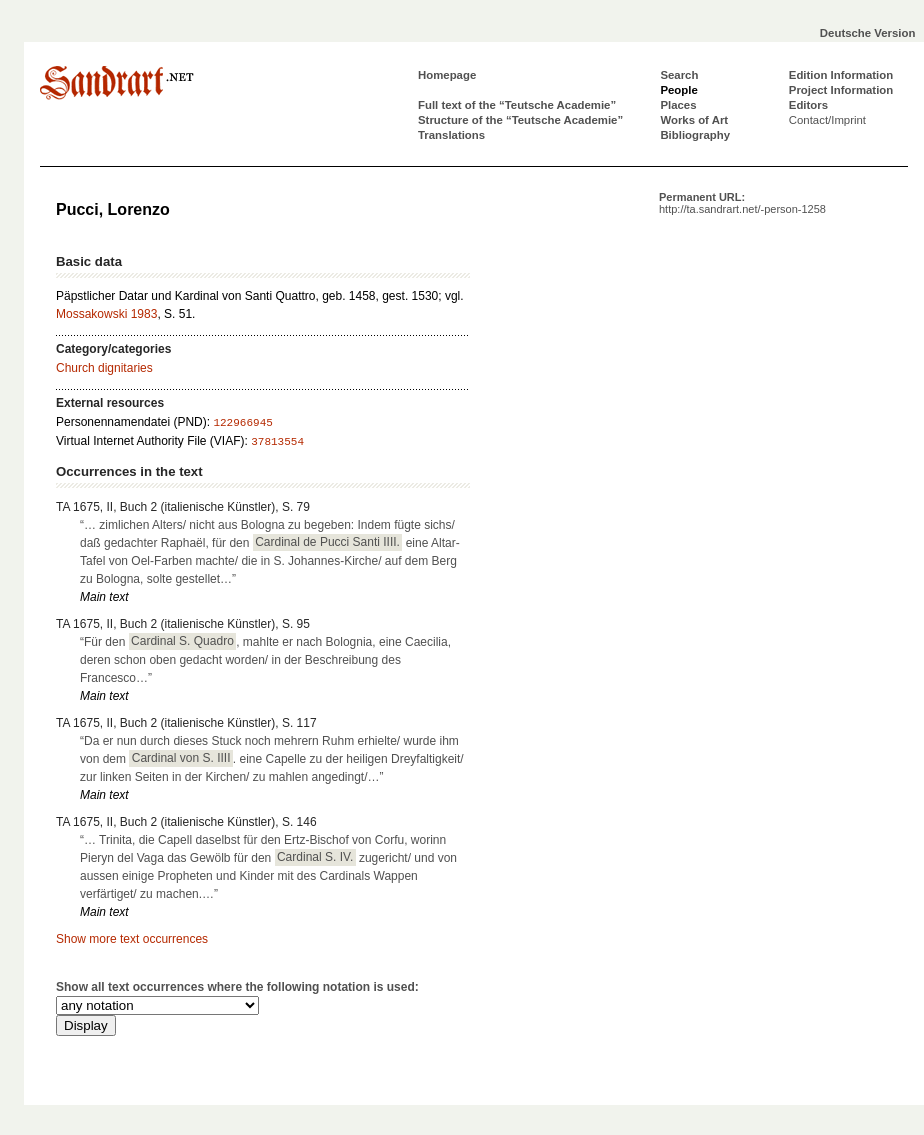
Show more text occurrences (132, 939)
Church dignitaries (104, 368)
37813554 (277, 442)
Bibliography (695, 135)
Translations (451, 135)
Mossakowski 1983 (106, 314)
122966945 (242, 423)
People (678, 90)
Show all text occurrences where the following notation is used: (237, 987)
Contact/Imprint (827, 120)
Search (679, 75)
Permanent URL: (742, 203)
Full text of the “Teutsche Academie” (517, 105)
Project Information (841, 90)
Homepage (447, 75)
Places (678, 105)
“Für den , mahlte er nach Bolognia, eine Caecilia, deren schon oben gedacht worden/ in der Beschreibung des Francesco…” (265, 658)
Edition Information (841, 75)
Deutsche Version (868, 33)
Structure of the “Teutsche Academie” (520, 120)
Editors (808, 105)
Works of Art (694, 120)
